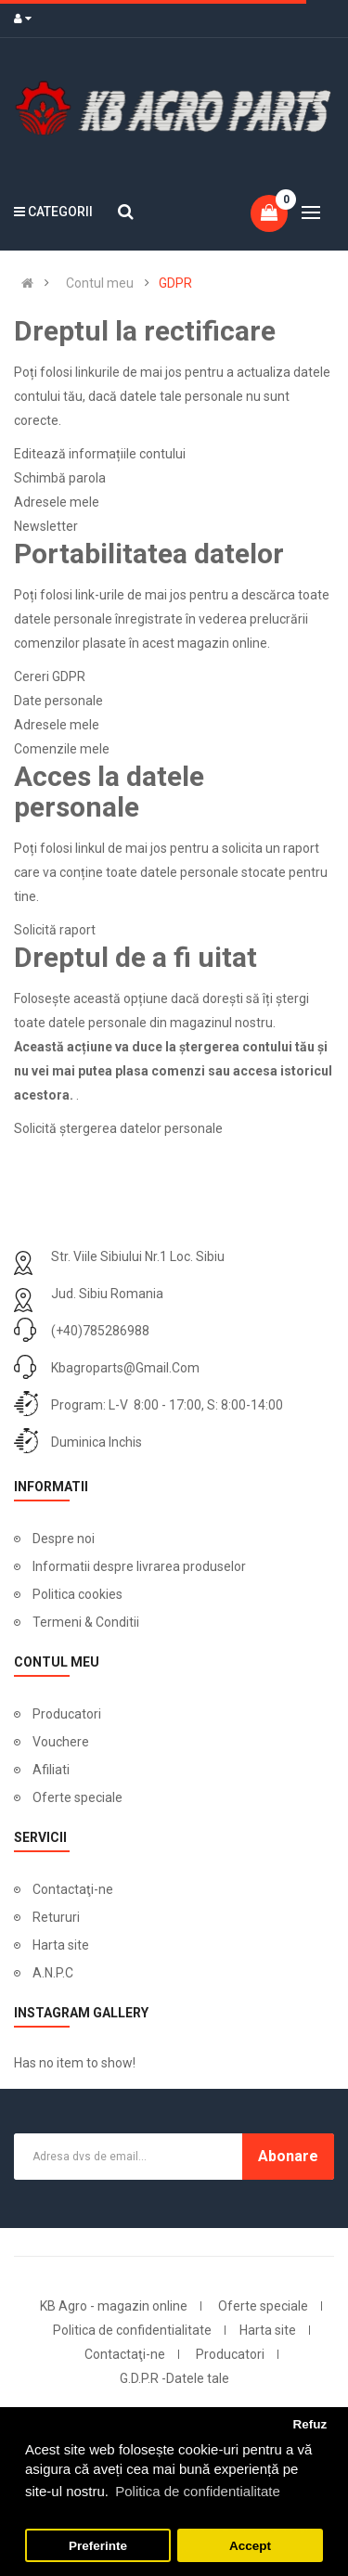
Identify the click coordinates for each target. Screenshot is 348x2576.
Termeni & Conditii (85, 1622)
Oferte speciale (77, 1797)
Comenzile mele (62, 748)
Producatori (66, 1714)
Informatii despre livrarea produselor (139, 1566)
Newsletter (46, 526)
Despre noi (63, 1538)
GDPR (175, 283)
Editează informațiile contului (100, 453)
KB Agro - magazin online (113, 2306)
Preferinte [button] (98, 2546)
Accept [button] (250, 2546)
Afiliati (51, 1769)
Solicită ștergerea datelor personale (118, 1128)
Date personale (58, 700)
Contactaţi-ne (72, 1889)
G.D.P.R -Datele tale (174, 2378)
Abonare (288, 2156)
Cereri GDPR (49, 676)
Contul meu (100, 283)
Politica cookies (77, 1594)
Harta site (60, 1945)
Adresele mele (56, 502)
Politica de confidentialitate (132, 2330)
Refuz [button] (309, 2424)
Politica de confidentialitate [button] (197, 2491)
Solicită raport (55, 929)
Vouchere (60, 1741)
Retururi (56, 1917)
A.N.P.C (52, 1972)
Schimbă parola (60, 477)
